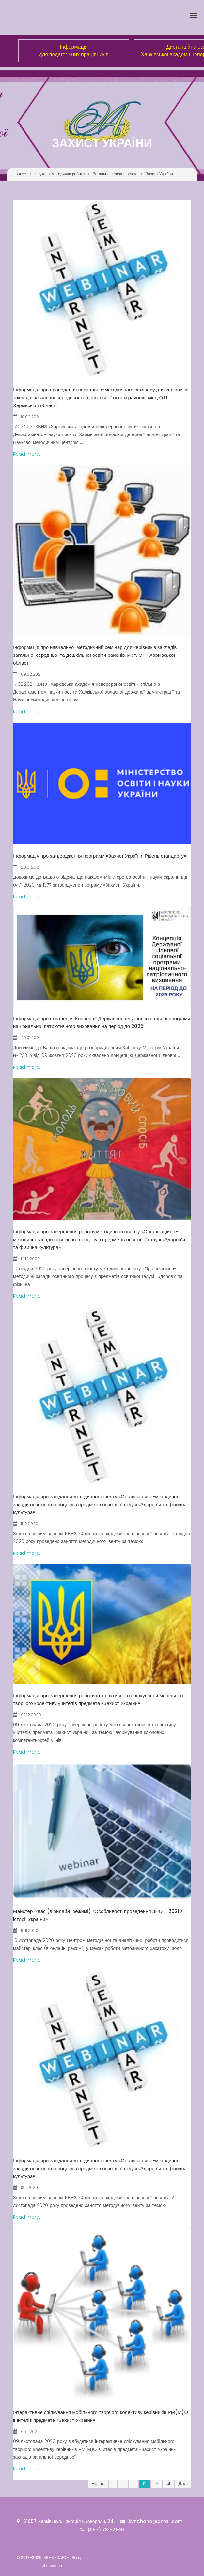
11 (133, 2483)
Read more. (26, 454)
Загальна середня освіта (115, 174)
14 (168, 2483)
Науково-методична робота (60, 174)
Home (20, 174)
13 (156, 2483)
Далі (183, 2483)
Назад (97, 2483)
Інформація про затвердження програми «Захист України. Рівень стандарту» (99, 855)
